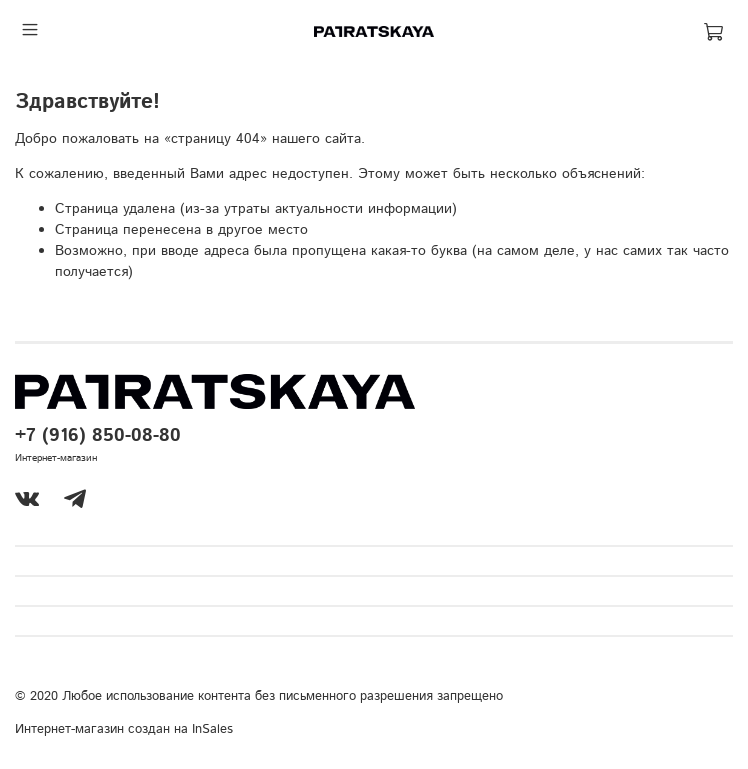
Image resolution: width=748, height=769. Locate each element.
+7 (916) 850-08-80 (98, 436)
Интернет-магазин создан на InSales (124, 729)
